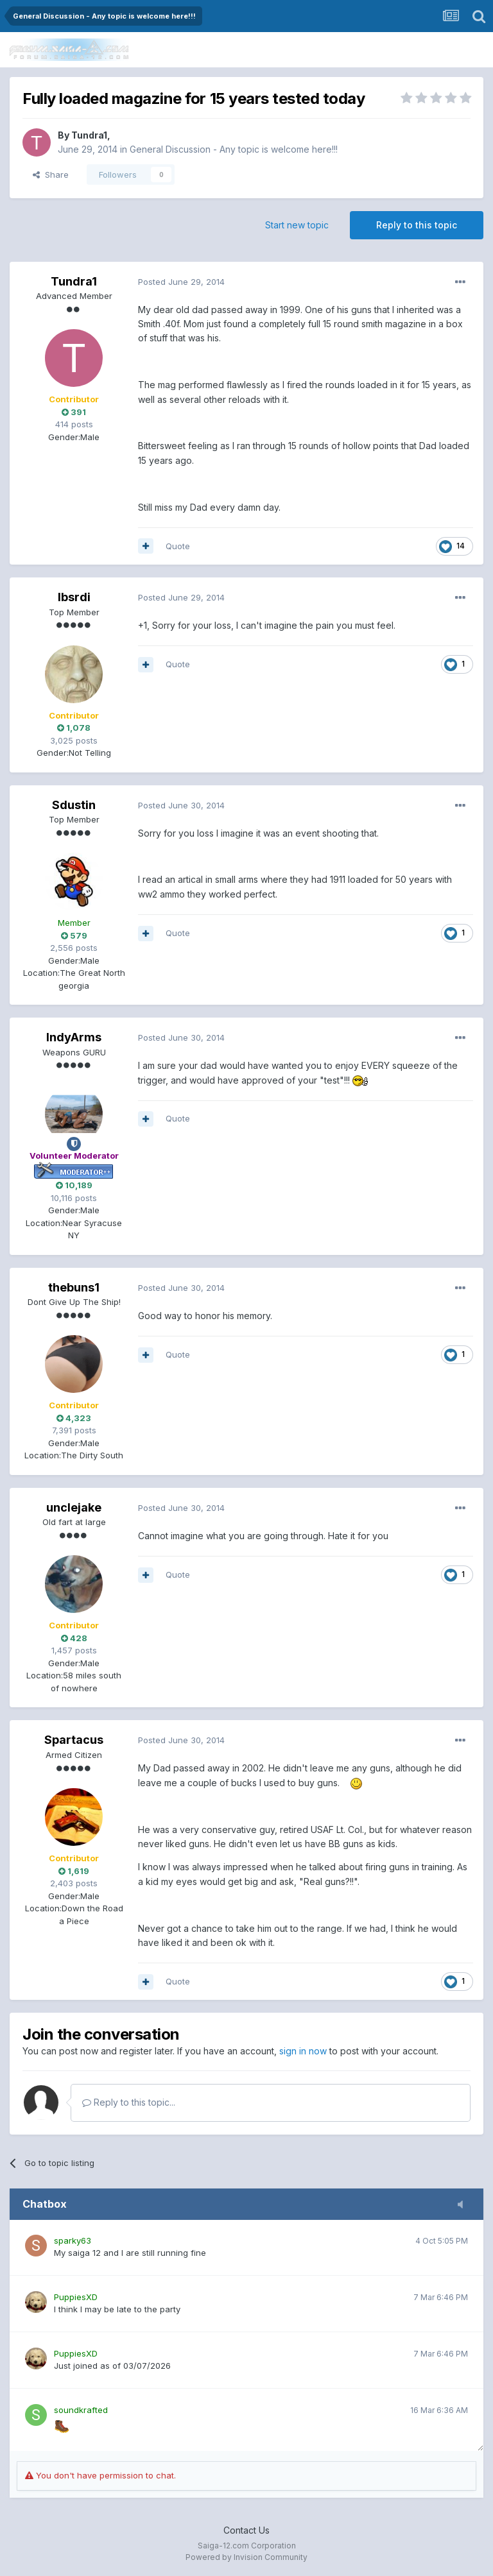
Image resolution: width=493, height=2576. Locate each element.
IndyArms (73, 1037)
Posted (181, 282)
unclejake (73, 1507)
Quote (178, 546)
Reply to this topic (416, 224)
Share (51, 174)
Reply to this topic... (128, 2102)
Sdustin (74, 805)
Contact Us (246, 2530)
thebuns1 (73, 1287)
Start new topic (297, 224)
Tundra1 (89, 135)
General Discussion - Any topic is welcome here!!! (234, 149)
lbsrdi (74, 597)
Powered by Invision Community (246, 2557)
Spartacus (73, 1739)
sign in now (303, 2050)
